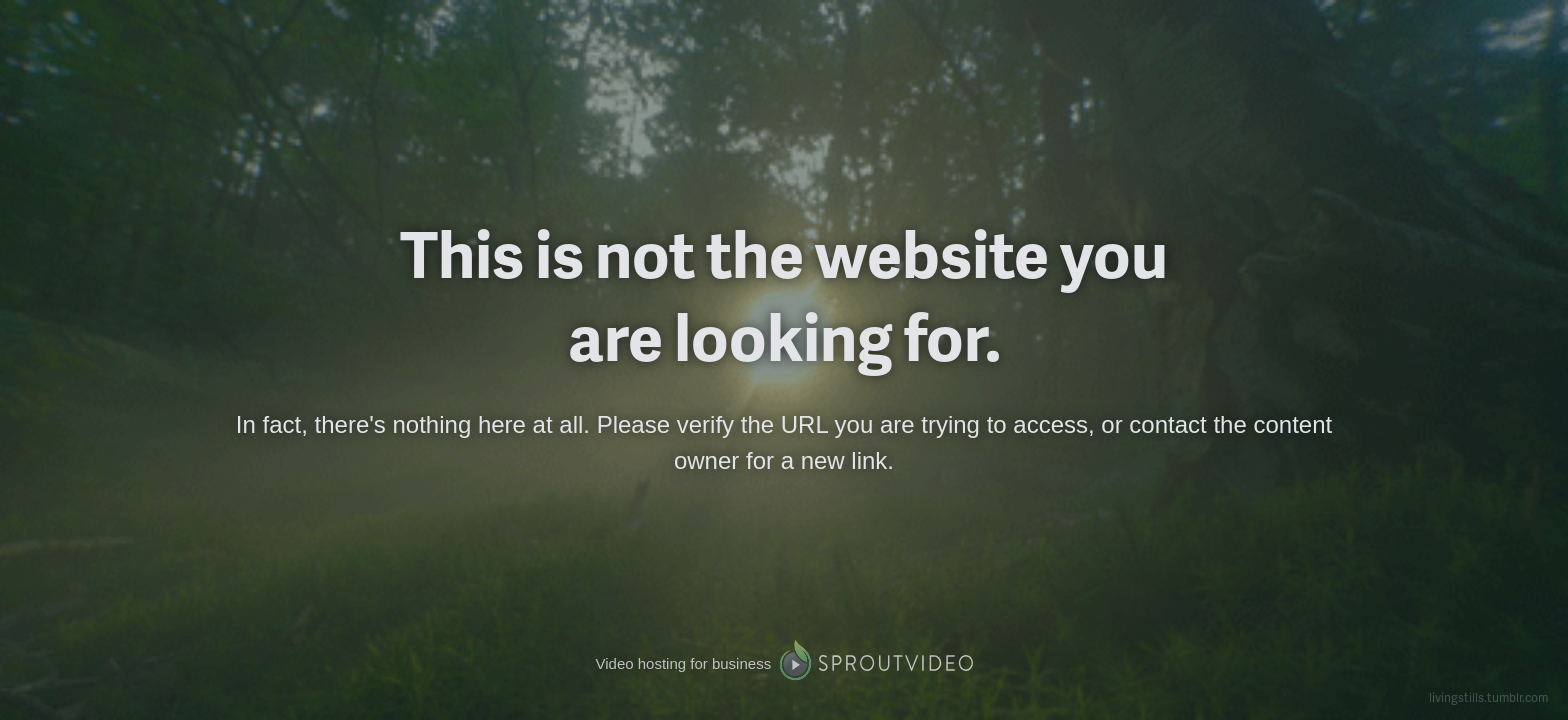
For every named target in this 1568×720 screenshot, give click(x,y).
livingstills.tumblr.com (1488, 697)
